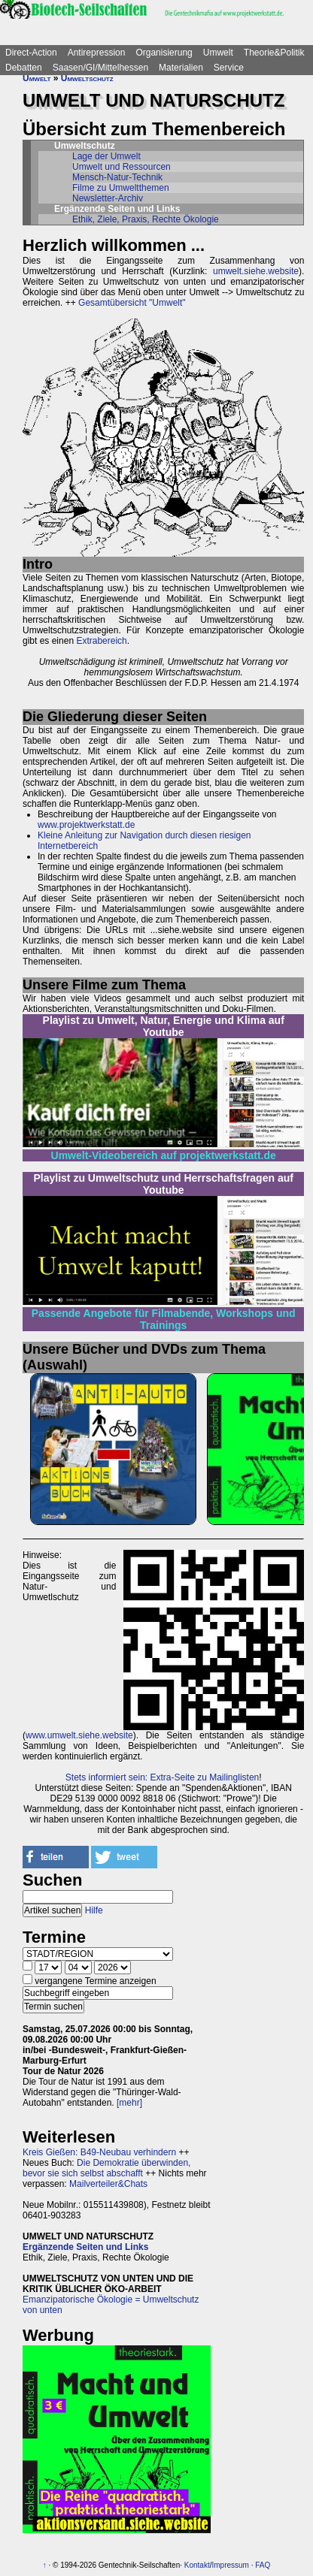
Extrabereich (101, 641)
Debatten (23, 67)
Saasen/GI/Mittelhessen (100, 67)
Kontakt (197, 2565)
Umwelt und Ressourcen (121, 167)
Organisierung (163, 52)
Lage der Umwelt (106, 156)
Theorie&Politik (274, 52)
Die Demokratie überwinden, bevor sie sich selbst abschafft (106, 2168)
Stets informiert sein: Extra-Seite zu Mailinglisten (162, 1777)
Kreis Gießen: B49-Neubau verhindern (99, 2152)
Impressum (229, 2565)
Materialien (181, 67)
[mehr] (129, 2102)
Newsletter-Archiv (107, 198)
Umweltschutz (87, 78)
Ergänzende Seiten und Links (85, 2247)
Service (229, 67)
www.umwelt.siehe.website (79, 1735)
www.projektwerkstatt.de (86, 825)
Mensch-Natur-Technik (117, 177)
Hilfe (94, 1910)
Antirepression (97, 52)
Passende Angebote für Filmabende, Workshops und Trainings (164, 1319)
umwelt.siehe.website (256, 271)
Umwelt (218, 52)
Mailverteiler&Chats (108, 2184)
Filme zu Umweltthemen (120, 188)
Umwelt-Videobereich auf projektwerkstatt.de (163, 1155)
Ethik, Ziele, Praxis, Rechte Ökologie (145, 219)
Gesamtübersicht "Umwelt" (132, 302)
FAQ (262, 2565)
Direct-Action (31, 52)
